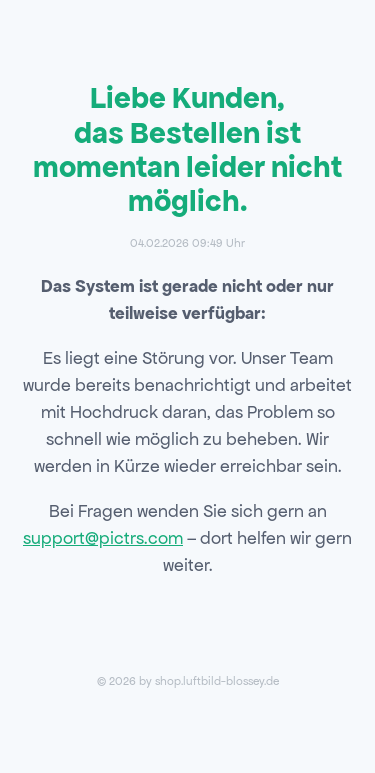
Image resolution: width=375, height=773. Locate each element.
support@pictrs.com (103, 538)
